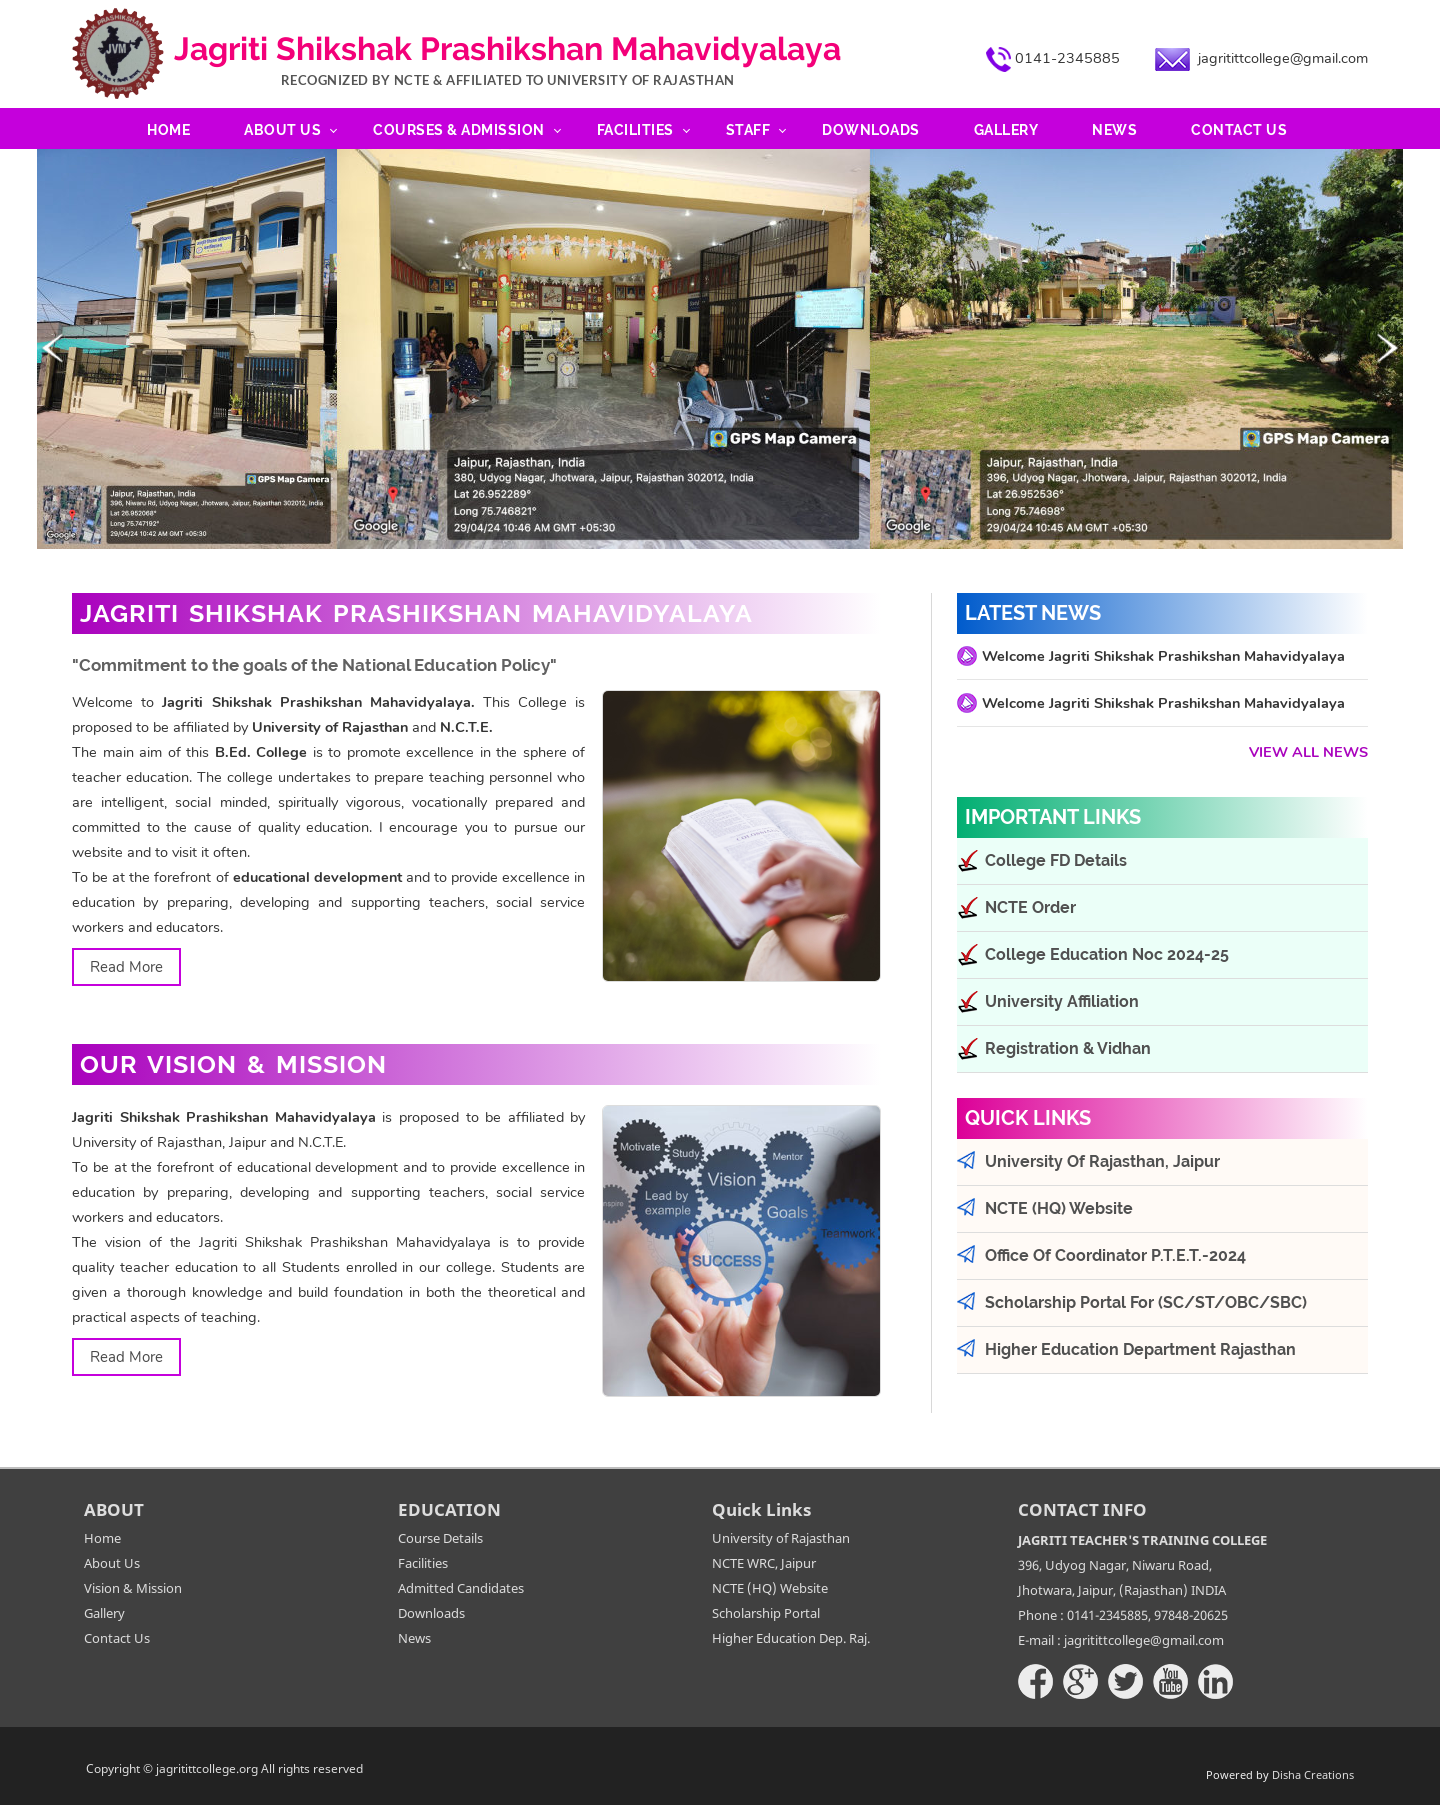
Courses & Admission (459, 130)
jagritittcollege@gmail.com (1283, 58)
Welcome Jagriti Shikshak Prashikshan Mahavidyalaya (1163, 656)
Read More (126, 967)
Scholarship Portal (766, 1613)
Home (168, 130)
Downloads (871, 130)
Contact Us (1239, 130)
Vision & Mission (133, 1588)
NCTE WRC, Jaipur (764, 1563)
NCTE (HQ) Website (770, 1588)
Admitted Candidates (461, 1588)
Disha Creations (1313, 1774)
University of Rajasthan (781, 1538)
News (1114, 130)
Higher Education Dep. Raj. (791, 1638)
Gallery (1006, 130)
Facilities (635, 130)
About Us (282, 130)
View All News (1308, 752)
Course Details (440, 1538)
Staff (748, 130)
